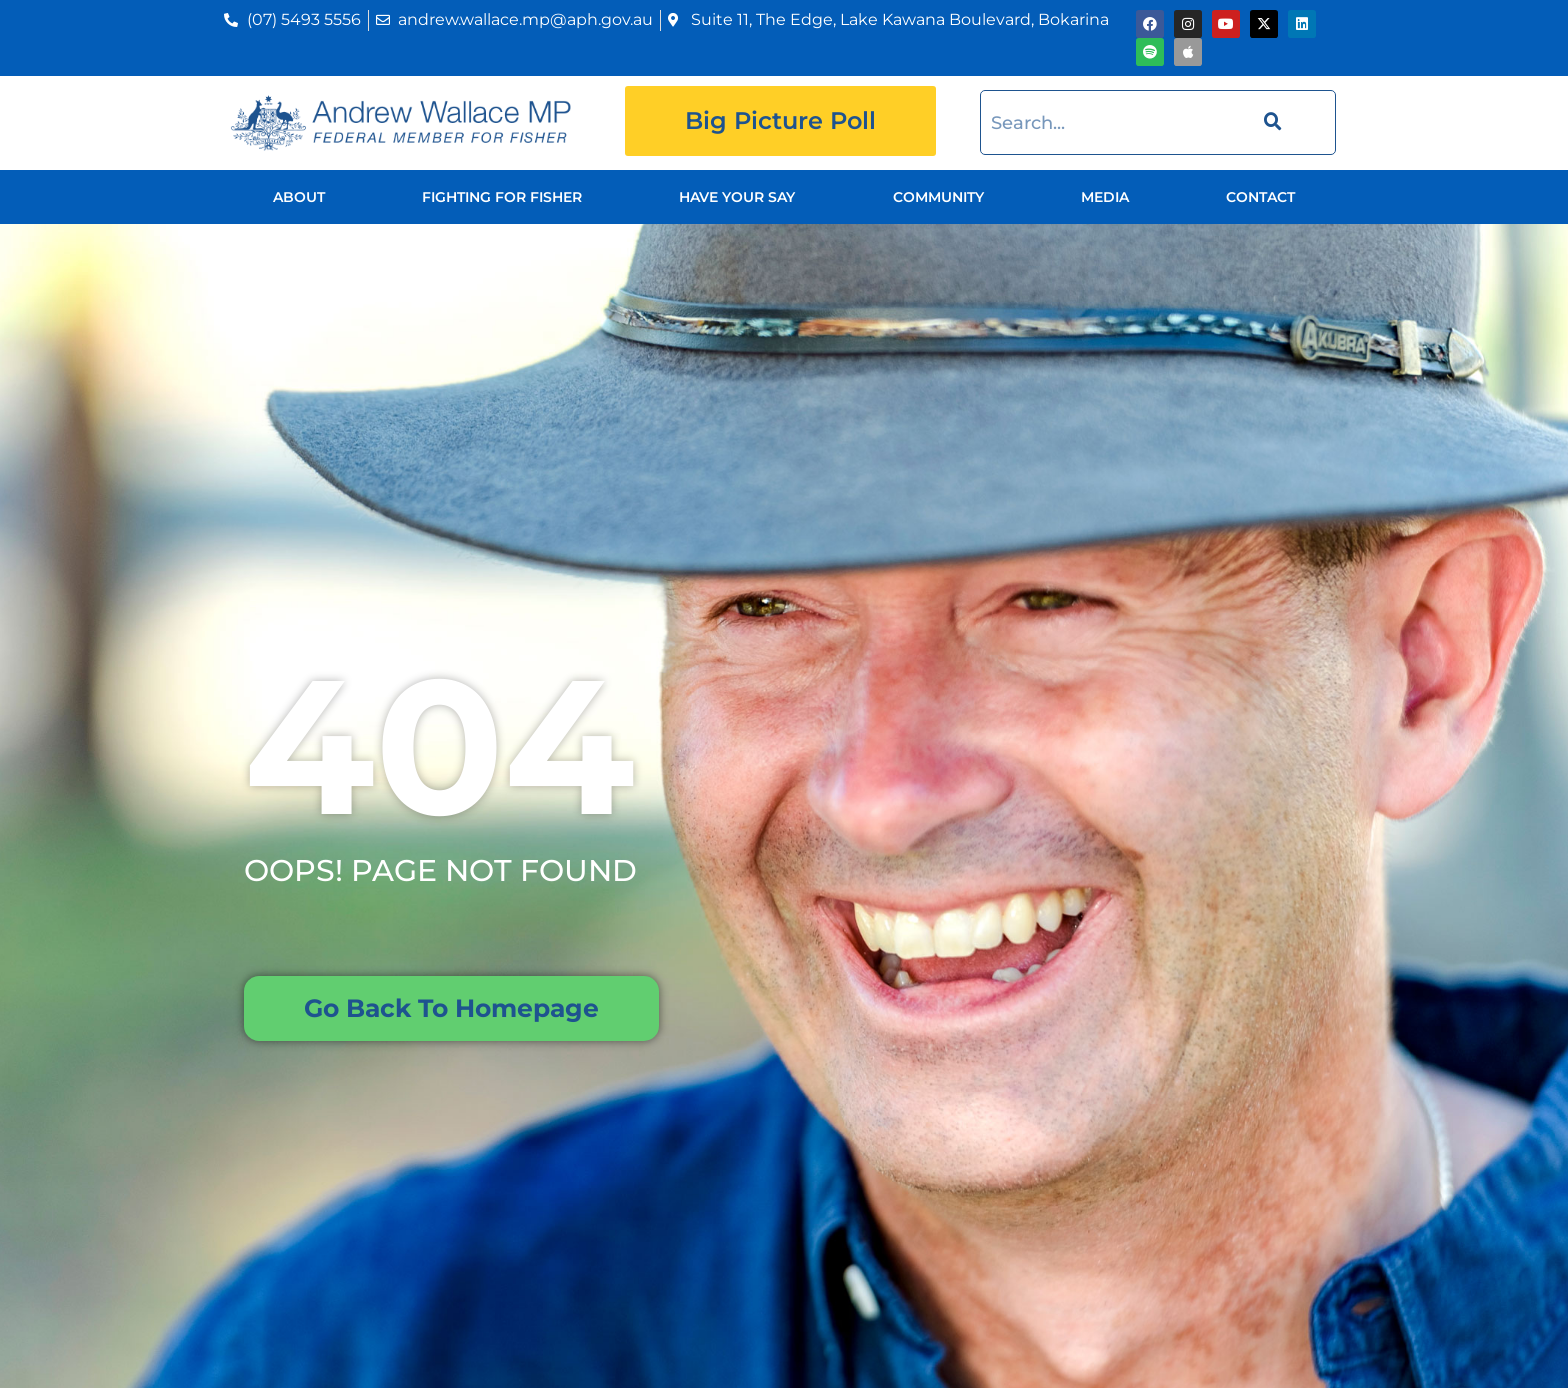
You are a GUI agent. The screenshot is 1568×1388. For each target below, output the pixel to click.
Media (1105, 197)
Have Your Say (737, 197)
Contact (1260, 197)
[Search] (1269, 122)
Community (938, 197)
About (299, 197)
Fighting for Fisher (502, 197)
